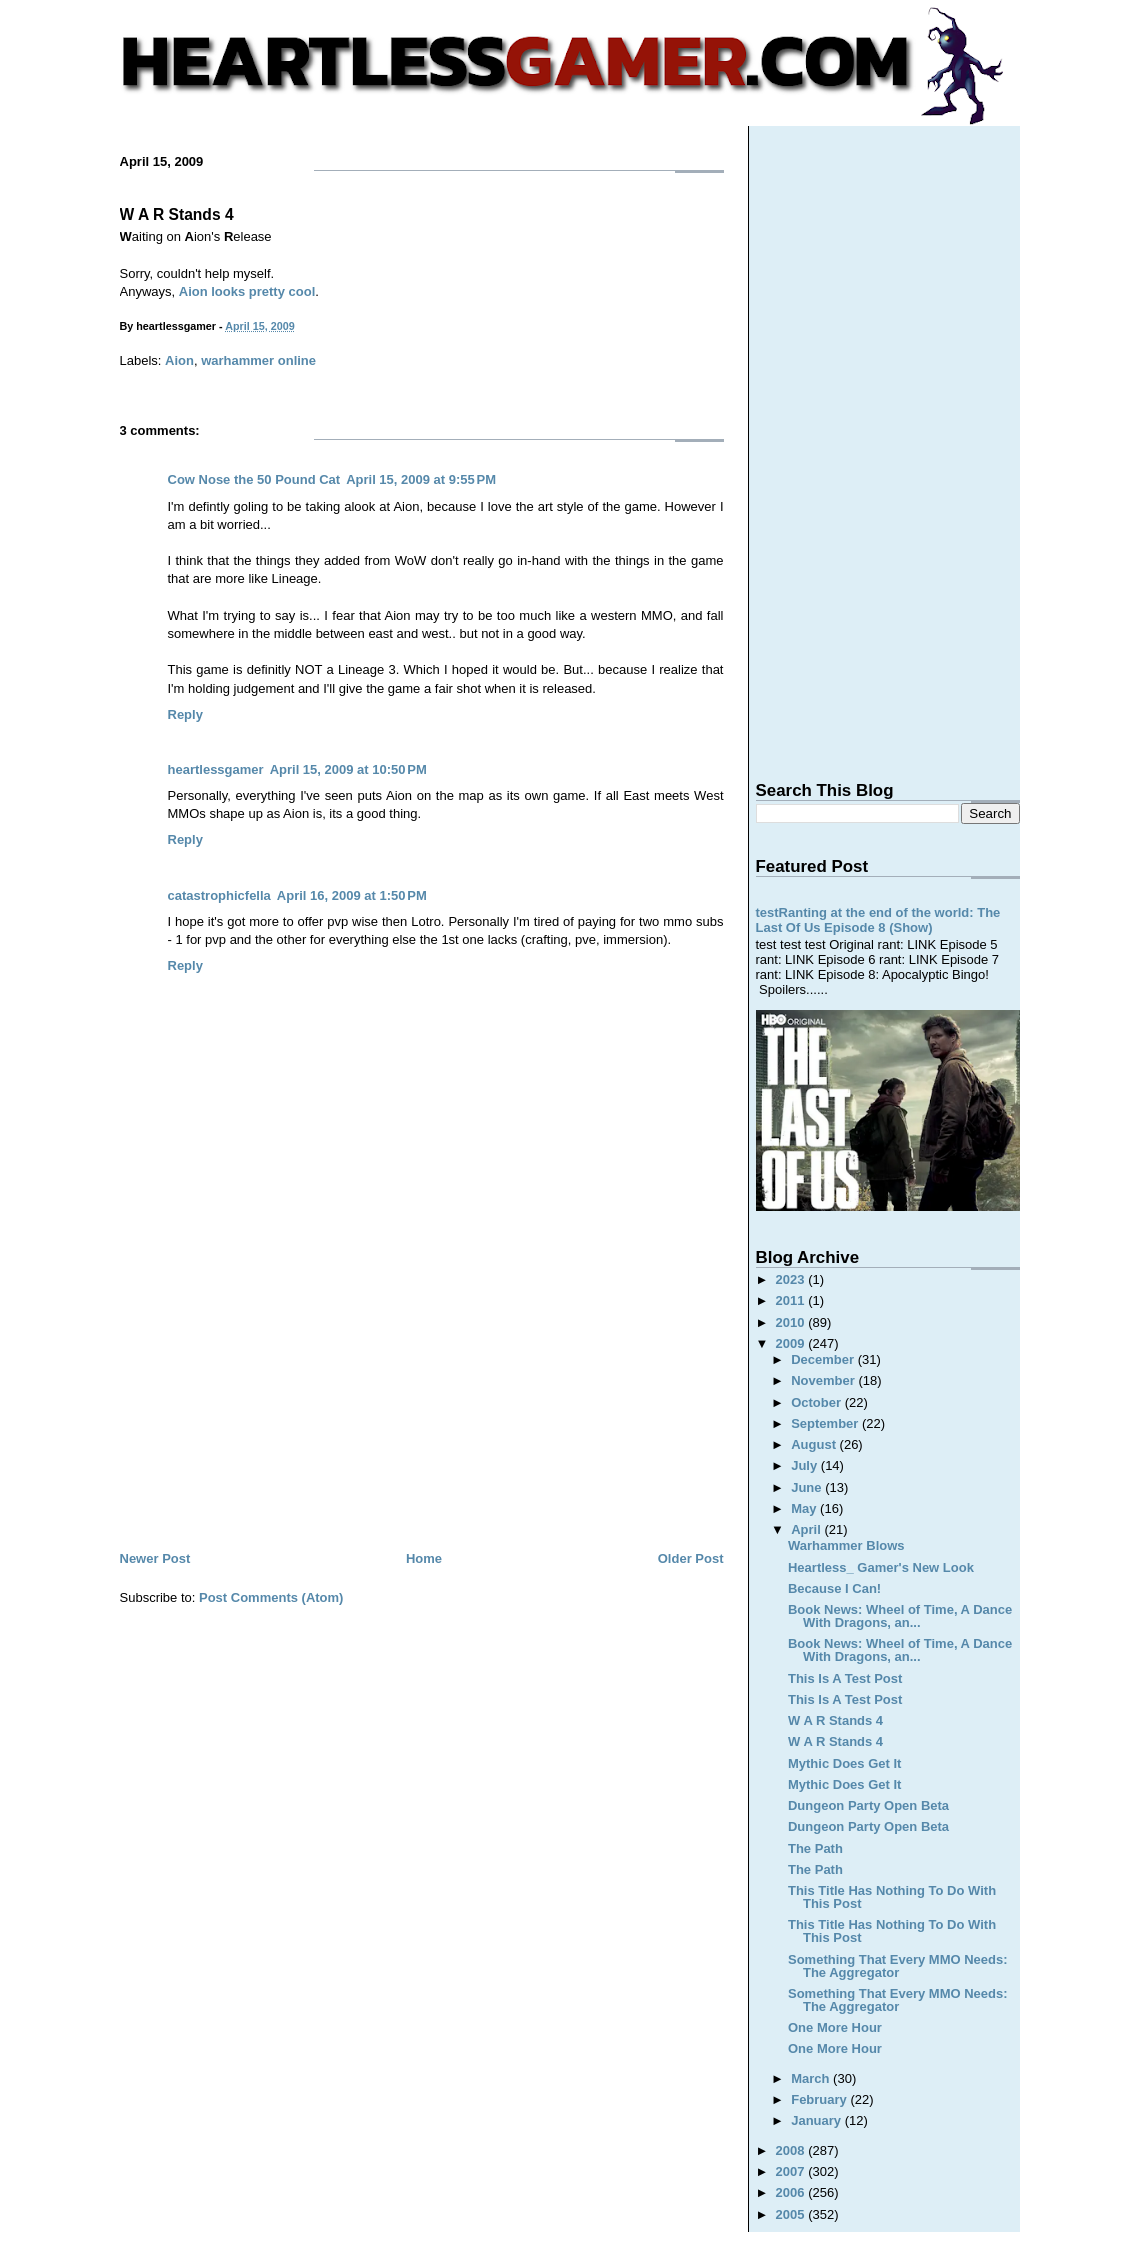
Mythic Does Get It (844, 1763)
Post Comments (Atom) (271, 1597)
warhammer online (258, 360)
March (812, 2078)
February (820, 2099)
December (824, 1359)
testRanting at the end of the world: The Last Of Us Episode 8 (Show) (878, 920)
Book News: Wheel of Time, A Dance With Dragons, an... (900, 1616)
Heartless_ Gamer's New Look (881, 1567)
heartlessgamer (216, 769)
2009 (792, 1343)
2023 (792, 1279)
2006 (792, 2192)
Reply (185, 714)
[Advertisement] (422, 1397)
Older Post (691, 1558)
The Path (815, 1848)
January (817, 2120)
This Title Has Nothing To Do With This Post (892, 1897)
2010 (792, 1322)
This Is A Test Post (845, 1678)
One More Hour (835, 2027)
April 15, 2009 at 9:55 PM (421, 479)
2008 (792, 2150)
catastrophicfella (219, 895)
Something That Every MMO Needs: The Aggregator (898, 1966)
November (824, 1380)
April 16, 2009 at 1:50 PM (352, 895)
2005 (792, 2214)
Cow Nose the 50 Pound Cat (254, 479)
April (807, 1529)
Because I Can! (834, 1588)
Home (424, 1558)
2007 (792, 2171)
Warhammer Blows (846, 1545)
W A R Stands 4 (177, 214)
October (817, 1402)
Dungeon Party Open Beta (868, 1805)
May (805, 1508)
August (815, 1444)
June (808, 1487)
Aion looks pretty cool (247, 291)
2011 (792, 1300)
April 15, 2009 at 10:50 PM (348, 769)
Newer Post (155, 1558)
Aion (179, 360)
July (806, 1465)
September (826, 1423)
